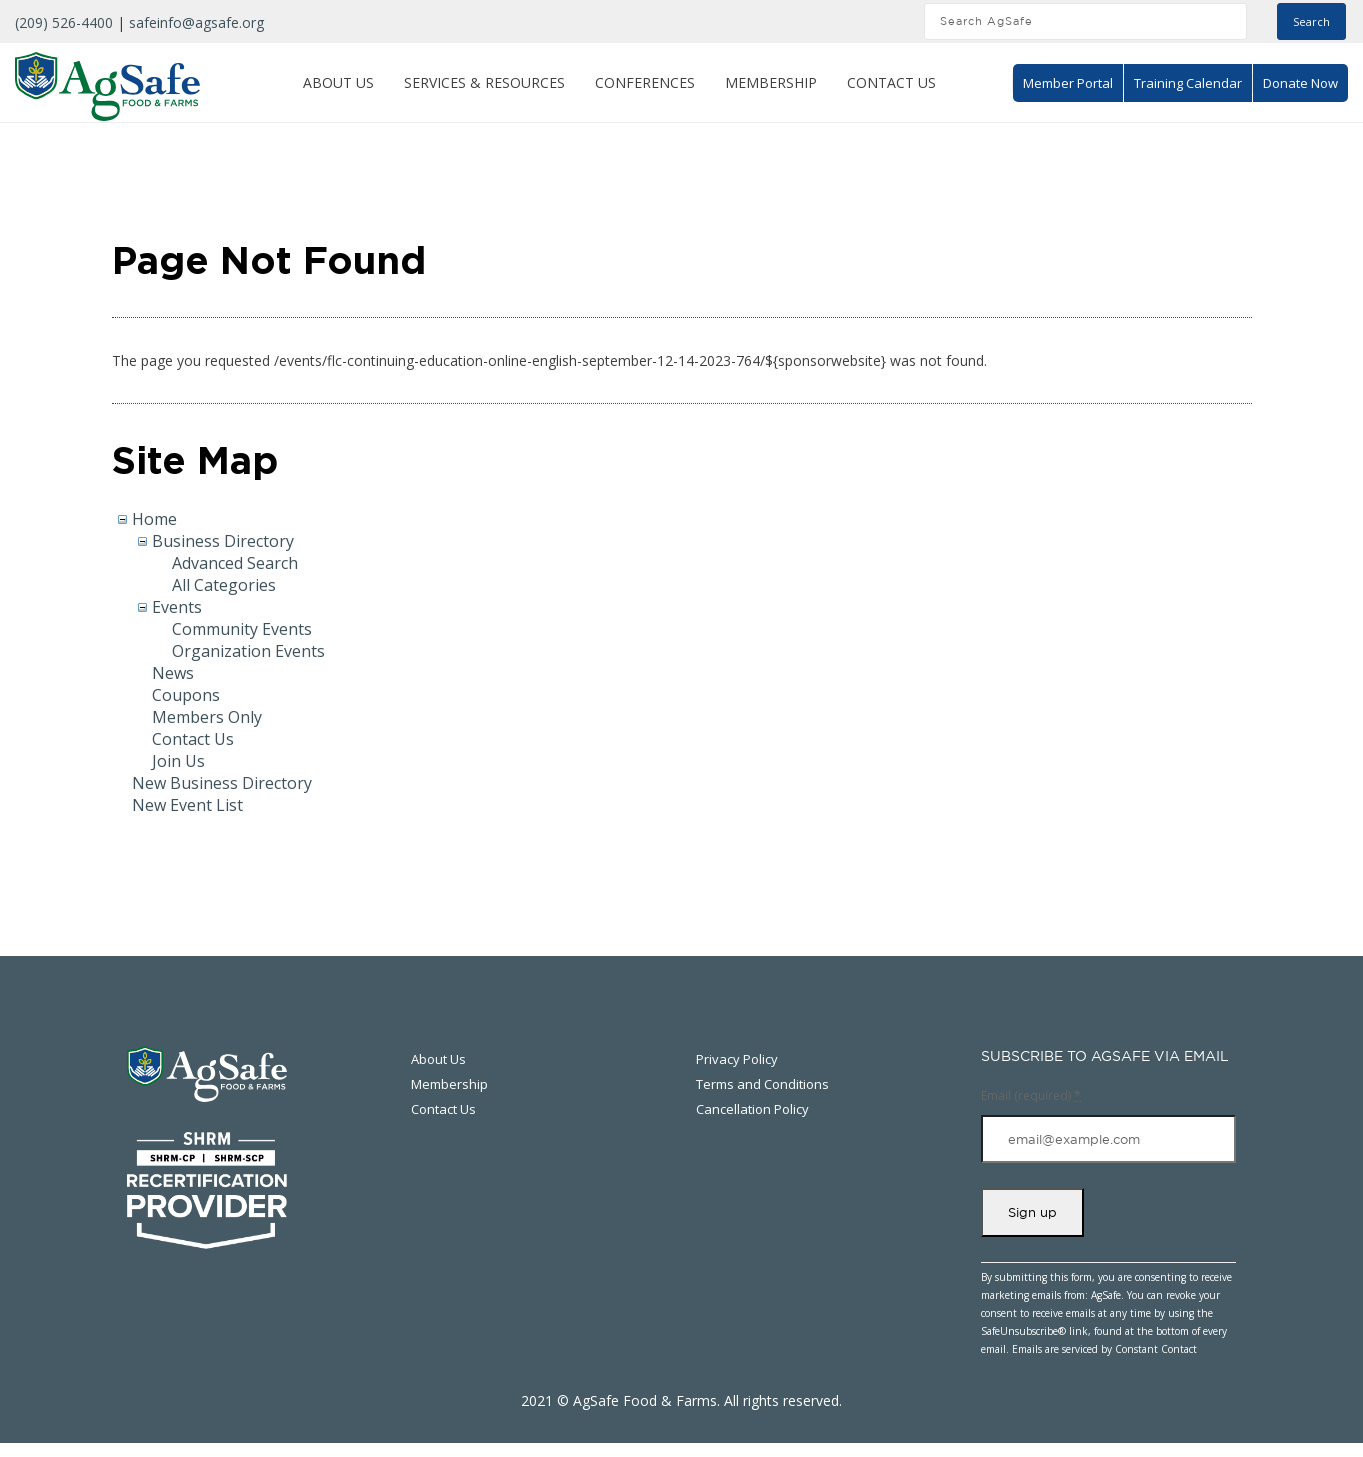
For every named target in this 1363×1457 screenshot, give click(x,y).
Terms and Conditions (762, 1084)
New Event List (187, 805)
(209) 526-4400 (64, 22)
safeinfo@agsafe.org (196, 22)
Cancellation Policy (752, 1109)
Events (177, 607)
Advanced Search (235, 563)
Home (154, 519)
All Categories (224, 585)
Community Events (242, 629)
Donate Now (1300, 83)
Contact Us (891, 82)
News (173, 673)
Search (1311, 21)
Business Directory (223, 541)
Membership (771, 82)
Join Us (178, 761)
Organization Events (248, 651)
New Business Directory (222, 783)
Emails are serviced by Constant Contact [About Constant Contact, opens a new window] (1104, 1349)
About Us (338, 82)
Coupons (186, 695)
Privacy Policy (737, 1059)
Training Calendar (1188, 83)
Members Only (207, 717)
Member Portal (1068, 83)
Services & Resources (484, 82)
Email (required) (1031, 1095)
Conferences (645, 82)
